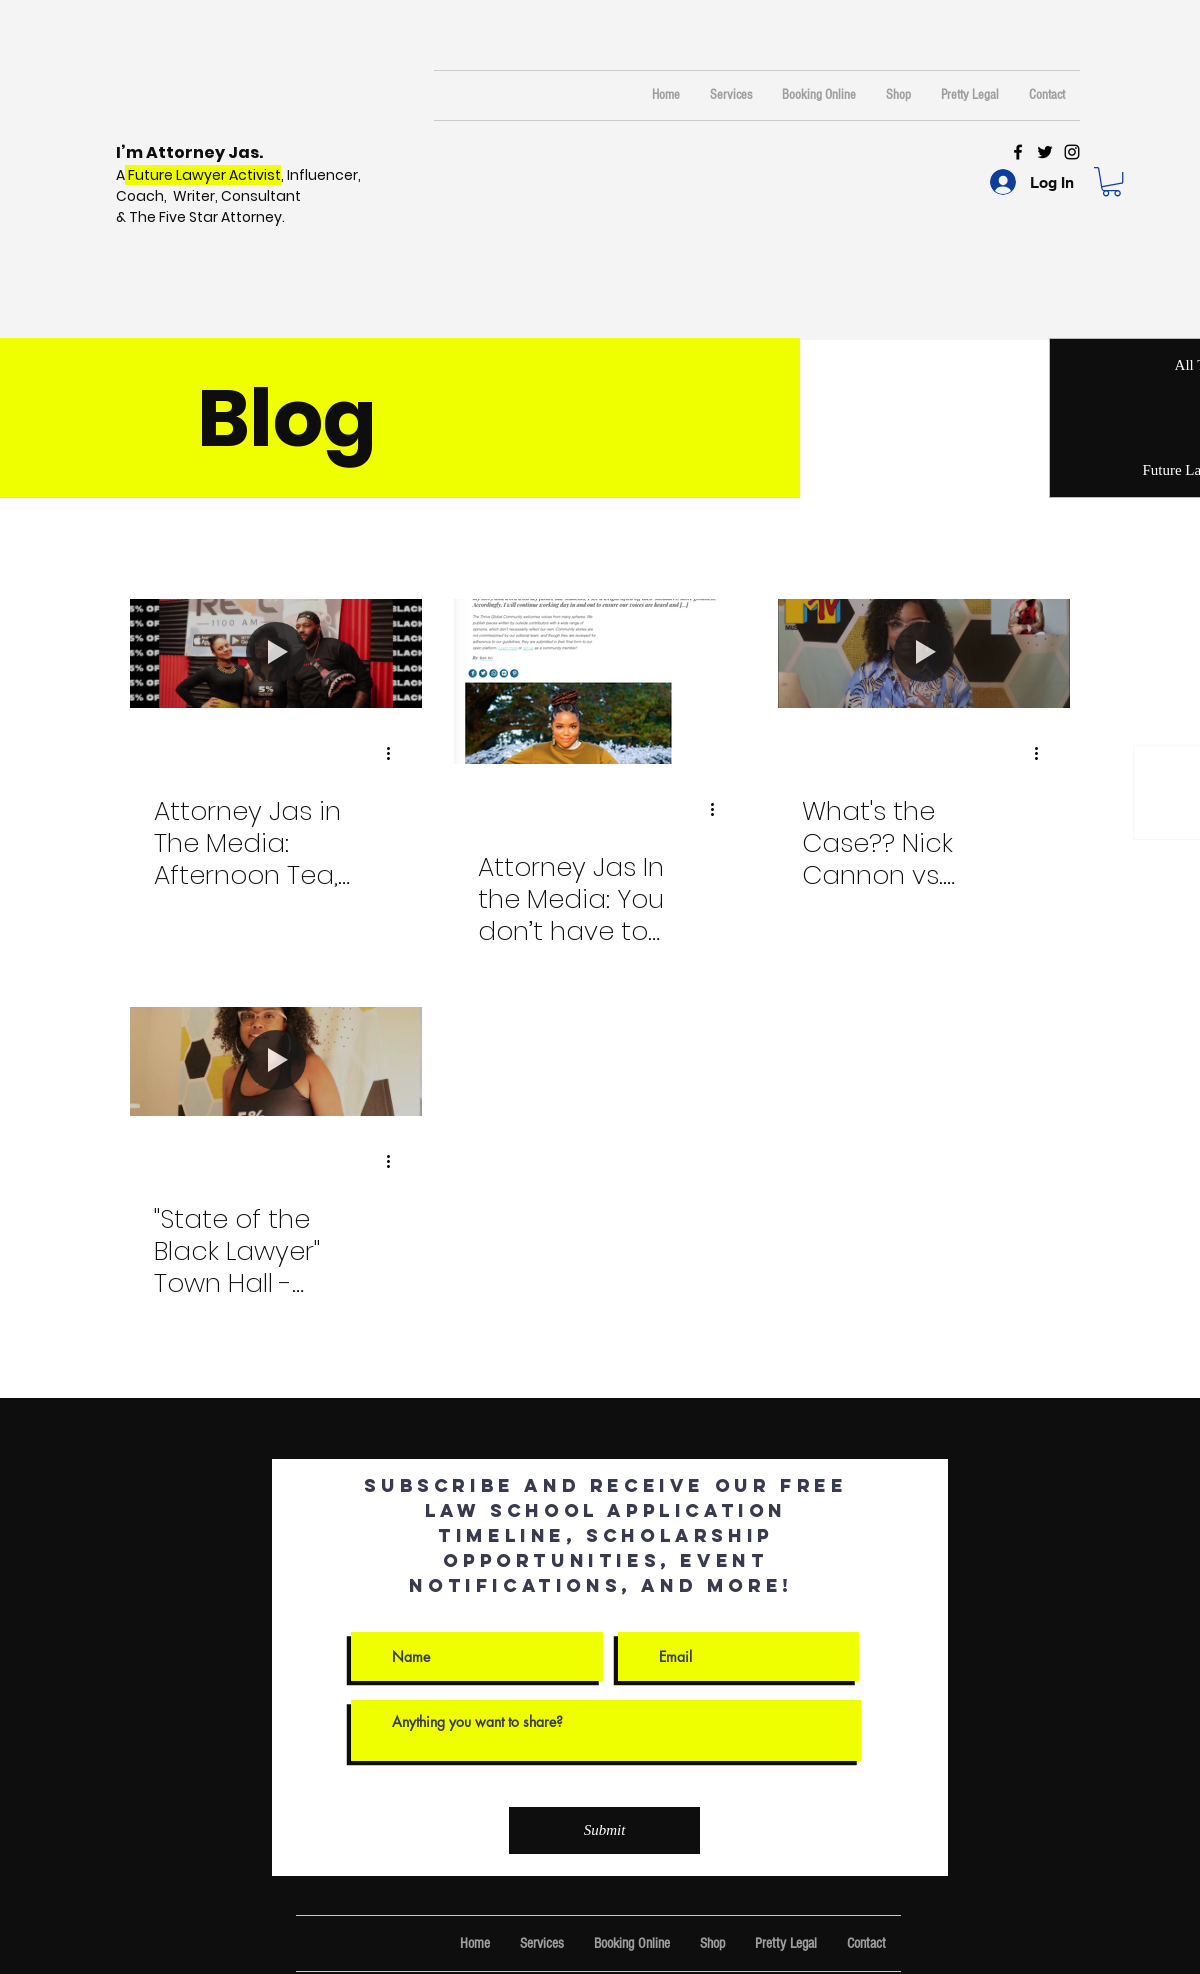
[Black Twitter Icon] (1045, 152)
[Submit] (604, 1830)
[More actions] (395, 753)
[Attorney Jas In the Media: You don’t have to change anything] (600, 681)
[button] (1111, 181)
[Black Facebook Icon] (1018, 152)
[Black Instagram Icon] (1072, 152)
